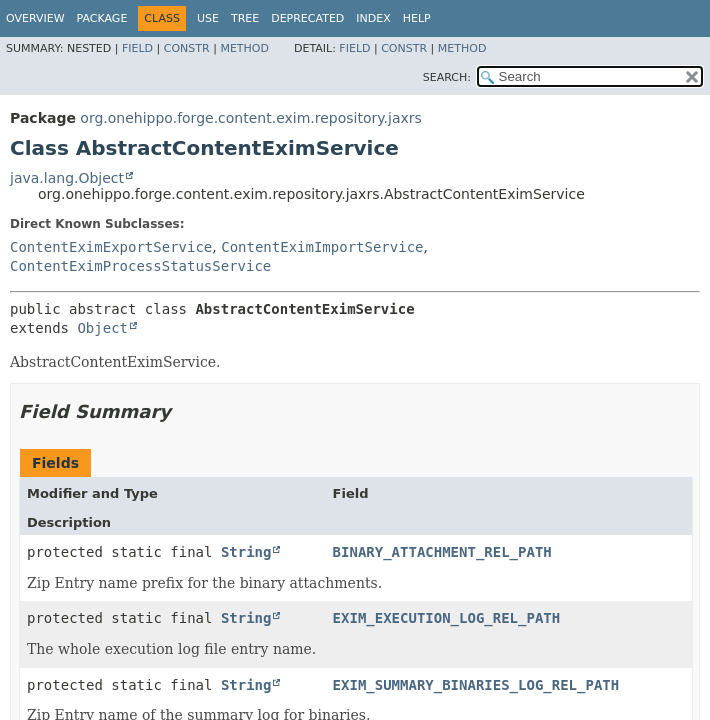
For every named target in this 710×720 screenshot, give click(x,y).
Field (137, 48)
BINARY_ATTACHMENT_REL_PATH (442, 552)
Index (373, 18)
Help (417, 18)
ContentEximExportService (111, 247)
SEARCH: (447, 77)
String (246, 552)
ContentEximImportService (322, 247)
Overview (35, 18)
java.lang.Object (67, 178)
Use (208, 18)
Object (102, 328)
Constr (187, 48)
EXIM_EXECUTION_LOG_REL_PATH (447, 618)
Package (102, 18)
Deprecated (307, 18)
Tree (245, 18)
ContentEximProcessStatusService (140, 266)
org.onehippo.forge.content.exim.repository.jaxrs (250, 118)
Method (244, 48)
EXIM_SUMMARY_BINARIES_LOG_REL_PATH (476, 685)
